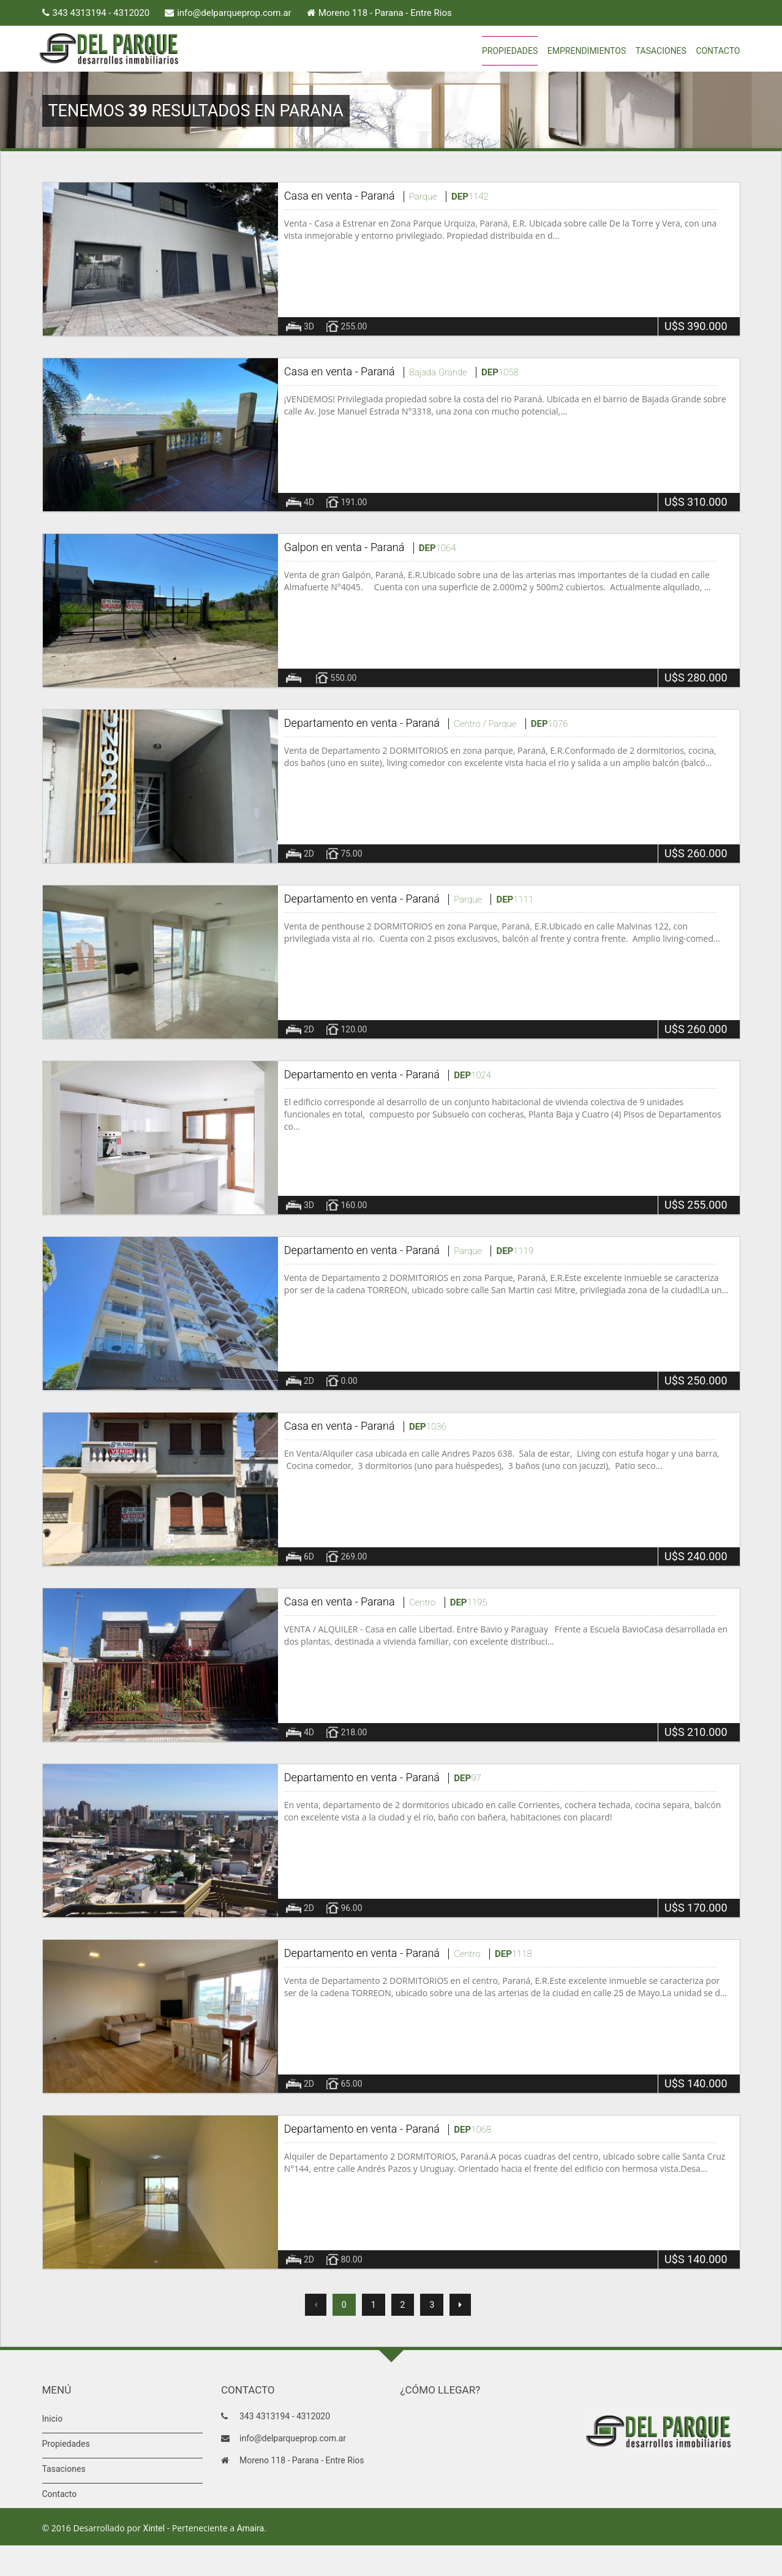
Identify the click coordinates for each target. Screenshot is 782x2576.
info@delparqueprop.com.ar (234, 12)
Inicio (52, 2419)
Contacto (718, 51)
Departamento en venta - (345, 722)
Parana (378, 1601)
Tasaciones (661, 51)
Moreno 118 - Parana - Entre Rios (385, 12)
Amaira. (251, 2528)
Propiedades (510, 51)
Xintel (154, 2528)
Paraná (378, 195)
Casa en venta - (322, 195)
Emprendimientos (586, 51)
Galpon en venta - (327, 547)
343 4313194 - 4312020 (101, 12)
